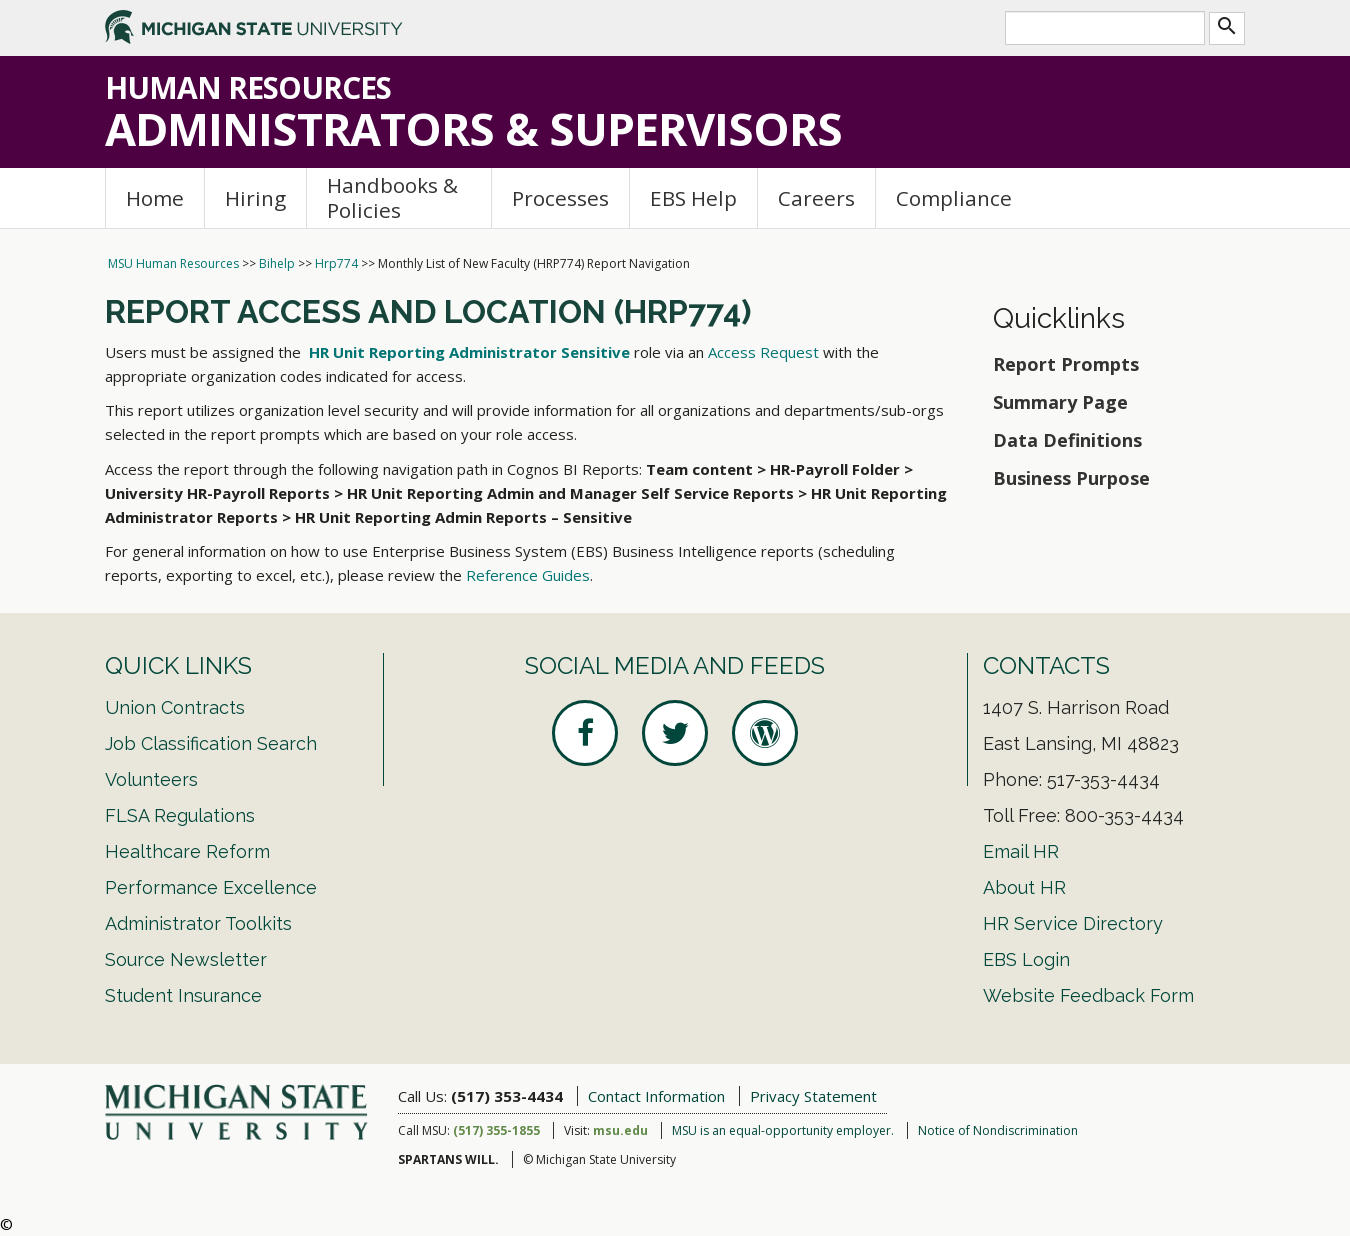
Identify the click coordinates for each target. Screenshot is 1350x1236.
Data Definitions (1067, 440)
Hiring (255, 198)
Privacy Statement (813, 1096)
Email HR (1021, 851)
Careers (816, 198)
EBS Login (1026, 959)
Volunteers (151, 779)
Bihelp (277, 263)
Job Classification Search (211, 743)
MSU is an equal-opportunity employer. (783, 1130)
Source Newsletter (186, 959)
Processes (560, 198)
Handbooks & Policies (392, 197)
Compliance (954, 198)
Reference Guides (528, 575)
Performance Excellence (211, 887)
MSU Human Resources (173, 263)
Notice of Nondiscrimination (998, 1130)
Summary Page (1060, 402)
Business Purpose (1071, 478)
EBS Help (693, 198)
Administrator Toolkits (198, 923)
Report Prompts (1066, 364)
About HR (1024, 887)
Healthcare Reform (187, 851)
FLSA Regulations (180, 815)
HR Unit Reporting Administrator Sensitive (469, 352)
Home (155, 198)
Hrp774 (336, 263)
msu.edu (620, 1130)
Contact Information (656, 1096)
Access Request (763, 352)
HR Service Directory (1073, 923)
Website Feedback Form (1088, 995)
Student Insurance (183, 995)
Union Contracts (175, 707)
